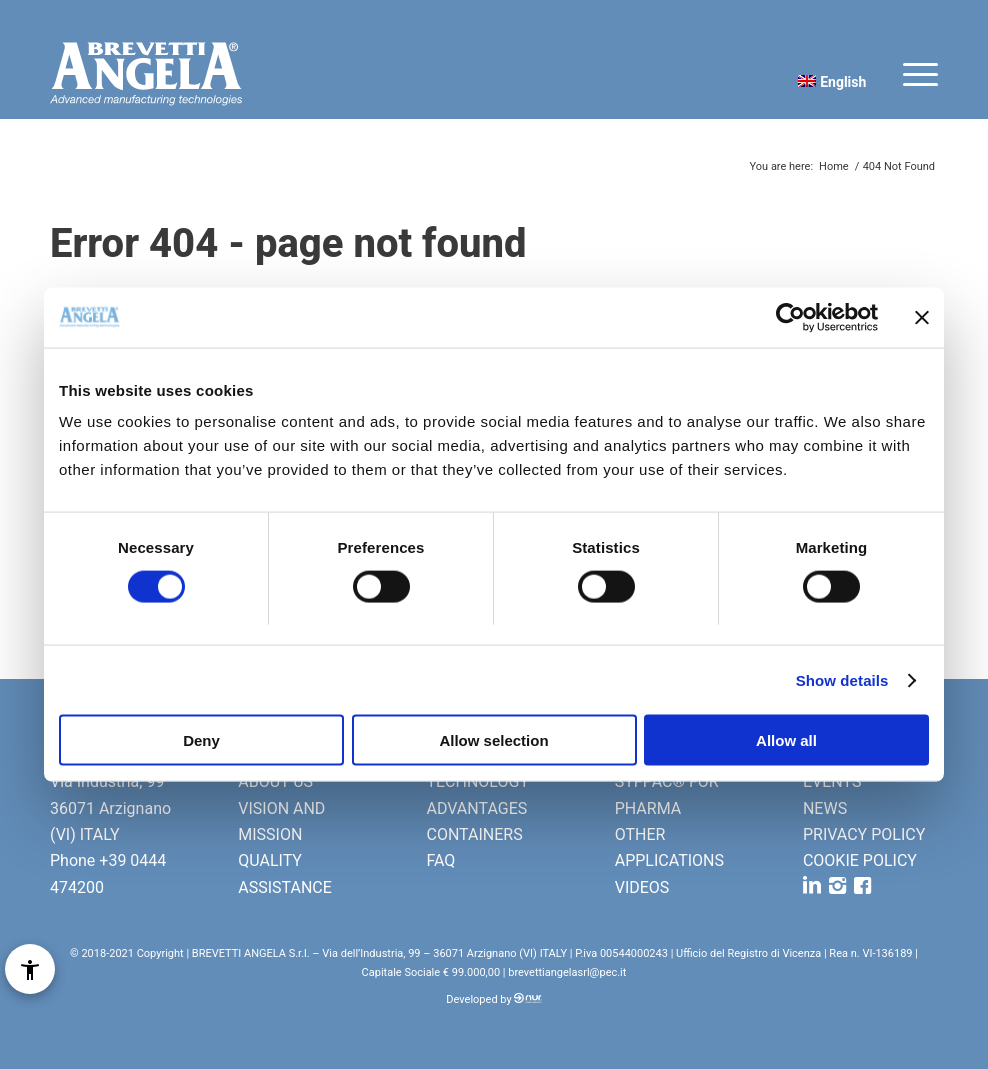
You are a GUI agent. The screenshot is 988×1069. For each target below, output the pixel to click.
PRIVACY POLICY (864, 834)
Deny (201, 740)
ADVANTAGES (476, 808)
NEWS (825, 808)
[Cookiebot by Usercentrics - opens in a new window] (790, 317)
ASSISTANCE (285, 887)
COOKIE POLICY (860, 860)
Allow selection (493, 740)
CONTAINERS (474, 834)
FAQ (440, 860)
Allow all (786, 740)
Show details (842, 679)
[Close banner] (922, 317)
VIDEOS (642, 887)
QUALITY (270, 860)
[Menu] (910, 74)
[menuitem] (827, 81)
